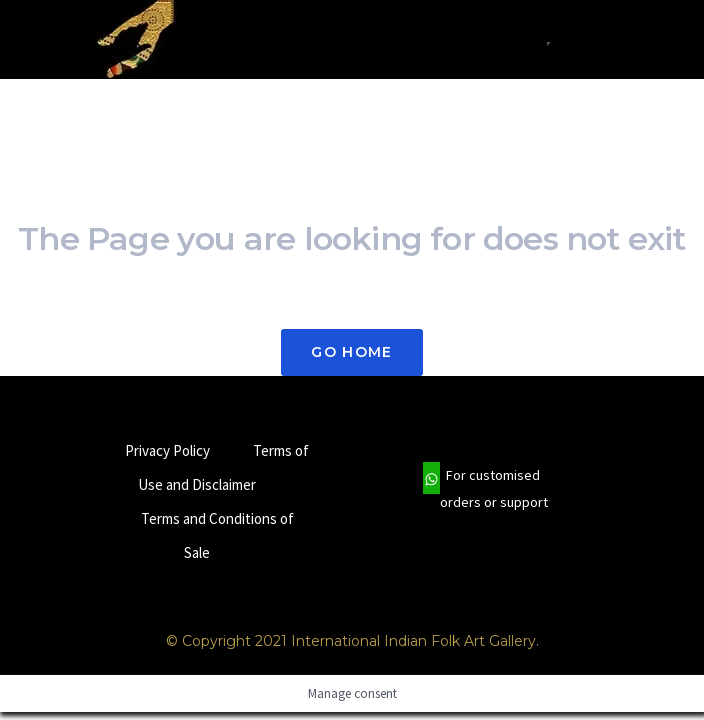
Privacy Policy (167, 450)
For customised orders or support (485, 489)
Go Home (351, 352)
